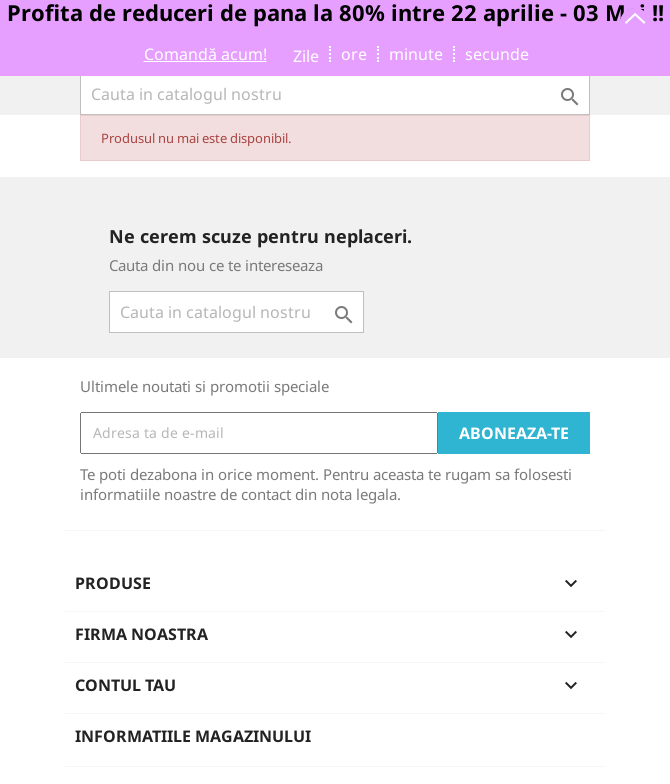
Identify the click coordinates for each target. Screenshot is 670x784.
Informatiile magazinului (193, 736)
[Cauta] (335, 94)
